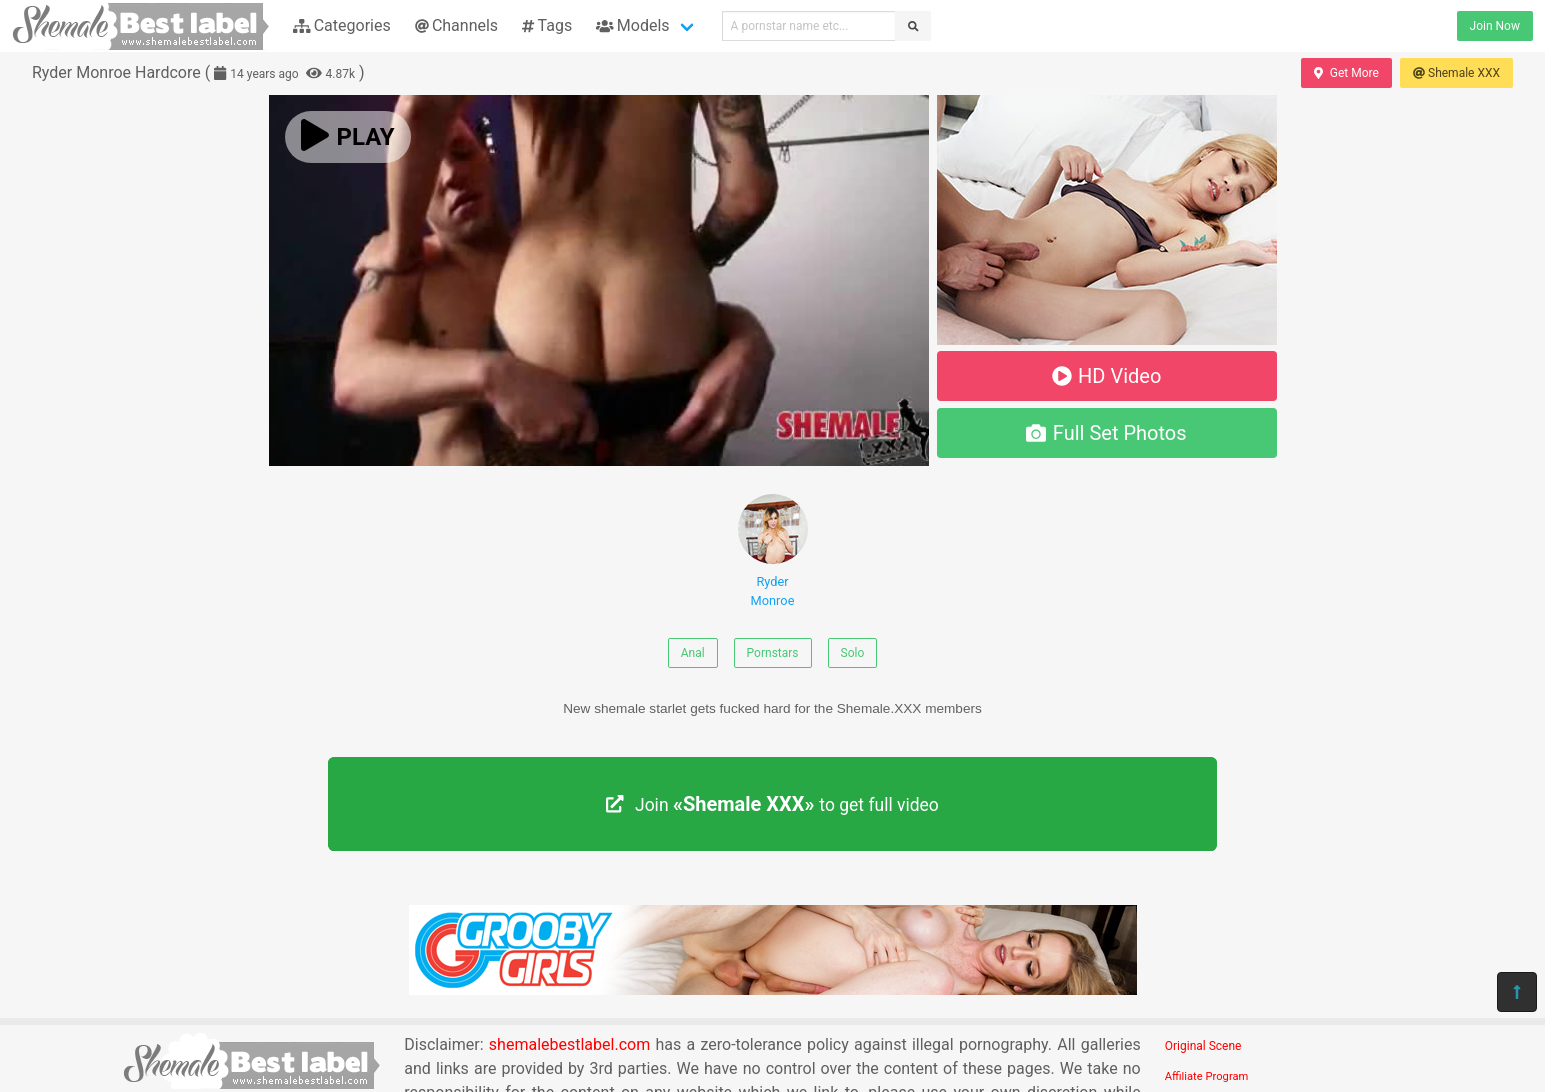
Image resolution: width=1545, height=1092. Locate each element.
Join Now (1495, 26)
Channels (456, 25)
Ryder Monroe (773, 551)
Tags (547, 25)
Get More (1346, 73)
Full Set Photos (1106, 433)
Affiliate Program (1207, 1076)
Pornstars (773, 653)
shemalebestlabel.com (569, 1044)
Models (632, 25)
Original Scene (1203, 1046)
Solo (853, 653)
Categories (342, 25)
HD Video (1107, 376)
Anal (693, 653)
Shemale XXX (1456, 73)
